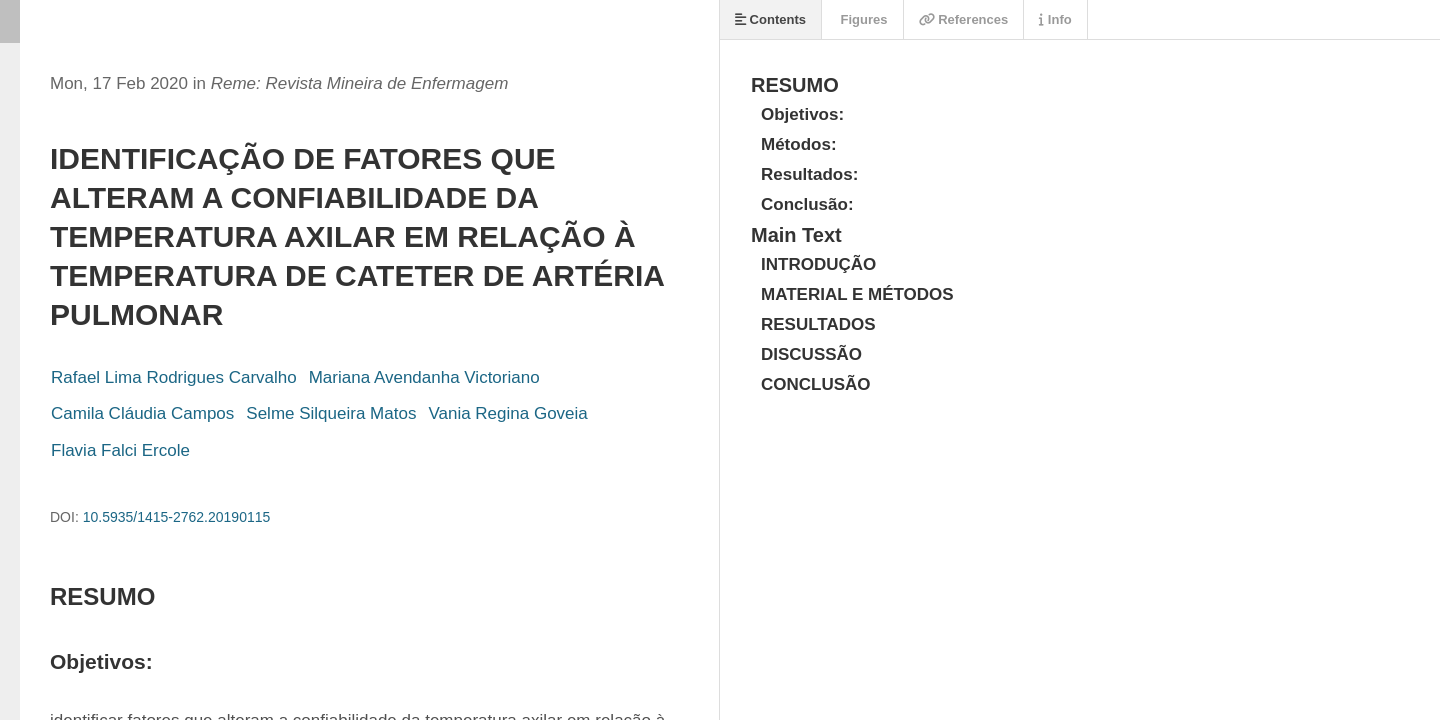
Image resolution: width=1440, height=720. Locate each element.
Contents (770, 19)
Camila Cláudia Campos (142, 413)
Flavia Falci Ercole (120, 450)
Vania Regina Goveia (507, 413)
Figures (862, 19)
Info (1055, 19)
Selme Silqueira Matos (331, 413)
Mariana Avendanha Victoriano (424, 377)
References (964, 19)
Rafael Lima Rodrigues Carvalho (174, 377)
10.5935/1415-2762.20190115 (177, 517)
